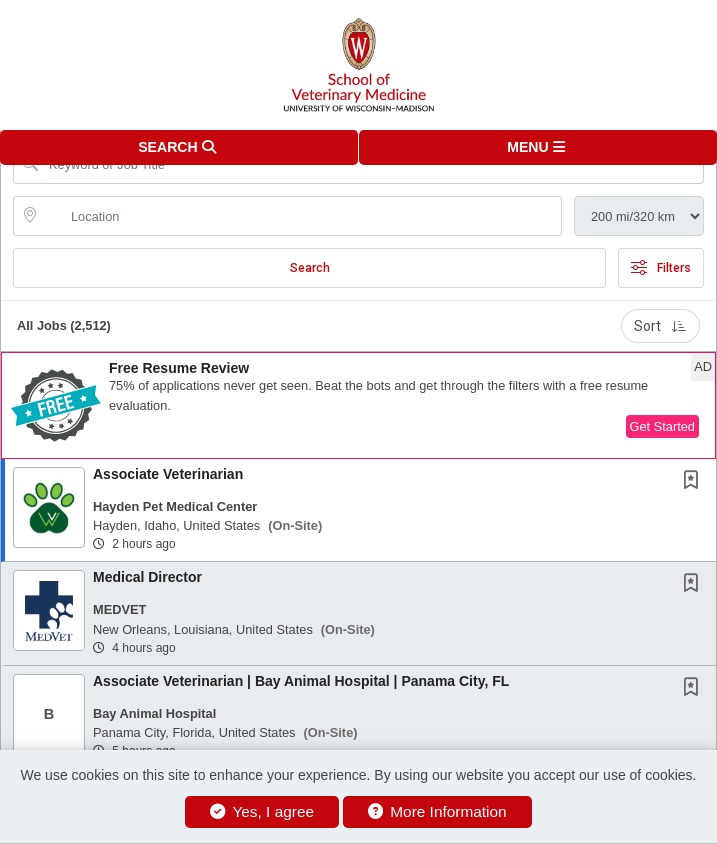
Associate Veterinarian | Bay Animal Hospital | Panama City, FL (301, 681)
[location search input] (301, 216)
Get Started (662, 426)
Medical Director (147, 577)
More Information (437, 811)
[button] (538, 147)
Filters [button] (661, 268)
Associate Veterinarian (168, 474)
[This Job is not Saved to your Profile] (695, 482)
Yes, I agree (262, 811)
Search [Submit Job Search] (310, 268)
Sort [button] (660, 326)
